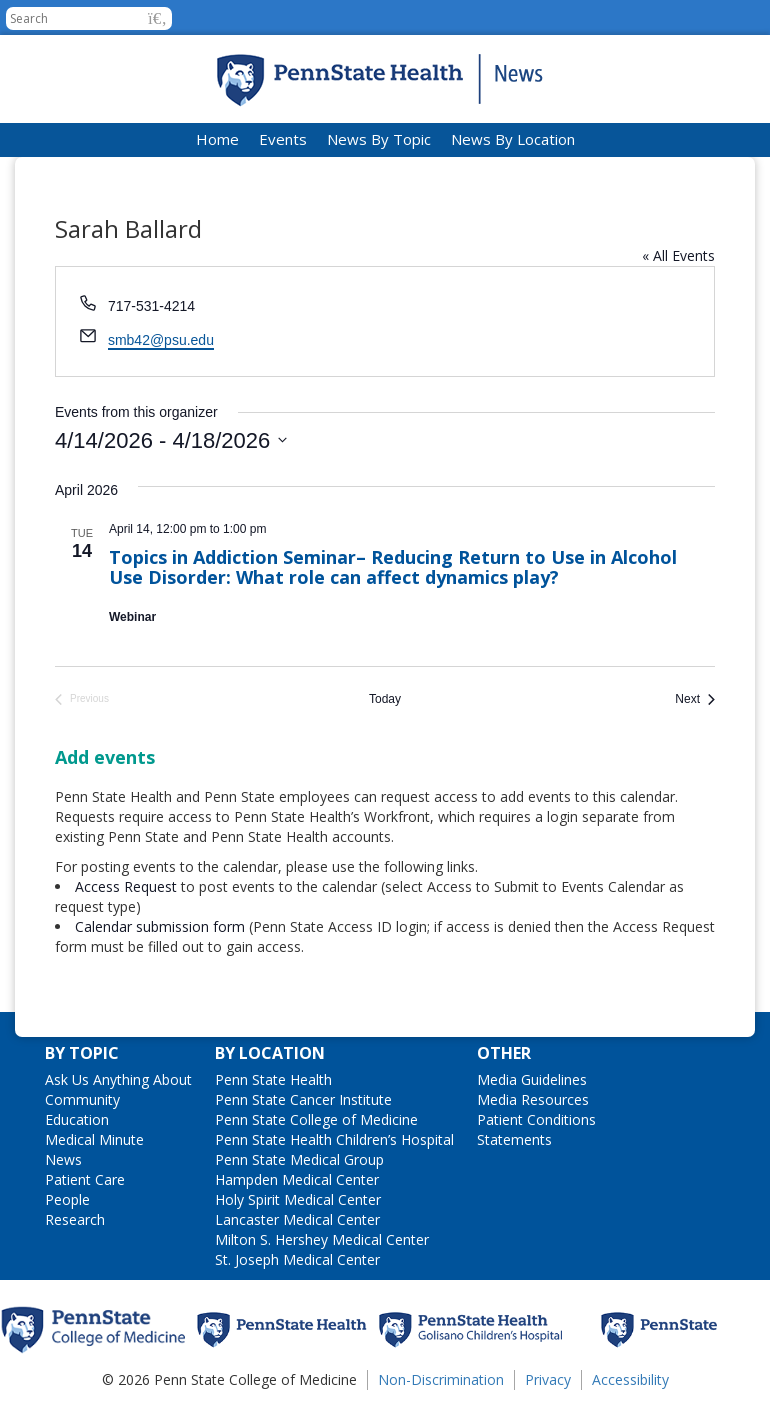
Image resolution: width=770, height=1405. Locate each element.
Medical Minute (94, 1139)
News (63, 1159)
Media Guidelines (532, 1079)
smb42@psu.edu (161, 340)
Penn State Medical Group (299, 1159)
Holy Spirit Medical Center (298, 1199)
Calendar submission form (160, 926)
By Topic (82, 1053)
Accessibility (630, 1379)
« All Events (678, 255)
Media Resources (533, 1099)
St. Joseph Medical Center (297, 1259)
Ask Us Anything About (118, 1079)
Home (217, 139)
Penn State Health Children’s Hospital (334, 1139)
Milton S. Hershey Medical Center (322, 1239)
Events (283, 139)
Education (77, 1119)
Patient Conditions (536, 1119)
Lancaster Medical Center (297, 1219)
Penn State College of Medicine (316, 1119)
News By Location (513, 139)
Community (82, 1099)
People (67, 1199)
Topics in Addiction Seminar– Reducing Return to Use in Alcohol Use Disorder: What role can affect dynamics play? (393, 567)
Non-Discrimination (441, 1379)
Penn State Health (273, 1079)
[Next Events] (695, 699)
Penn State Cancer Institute (303, 1099)
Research (75, 1219)
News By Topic (379, 139)
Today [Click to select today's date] (385, 699)
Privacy (548, 1379)
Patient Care (85, 1179)
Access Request (128, 886)
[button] (157, 18)
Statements (514, 1139)
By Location (270, 1053)
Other (504, 1053)
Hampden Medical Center (297, 1179)
